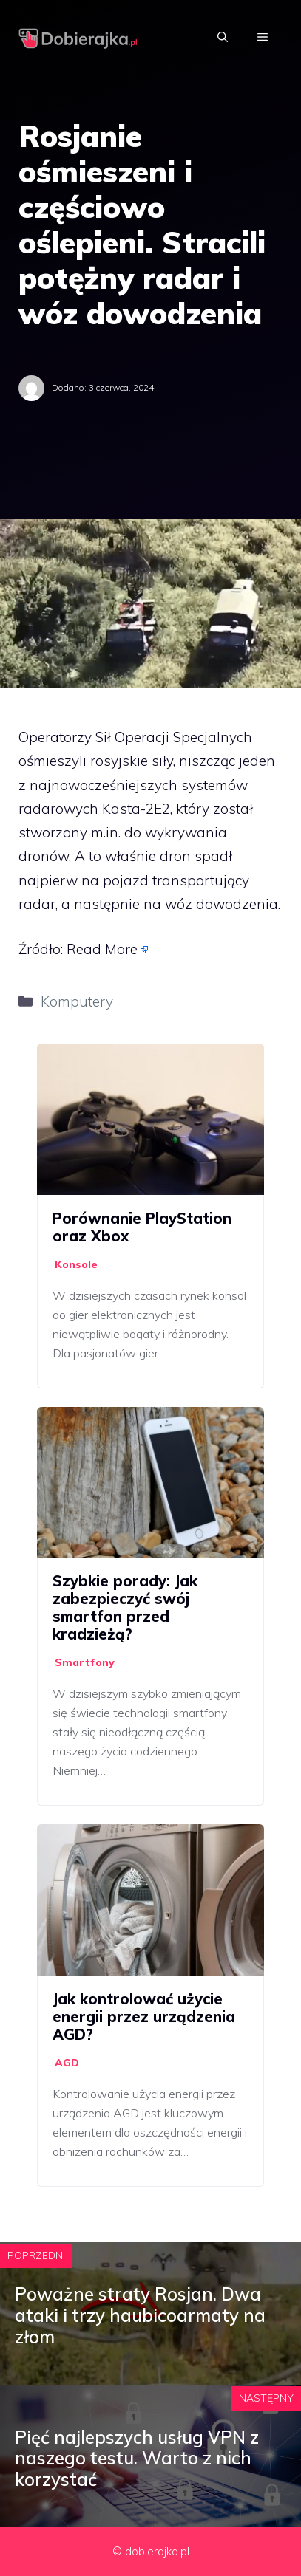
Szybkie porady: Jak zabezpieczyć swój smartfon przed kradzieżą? (125, 1607)
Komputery (77, 1001)
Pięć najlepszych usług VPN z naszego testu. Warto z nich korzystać (137, 2458)
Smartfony (85, 1662)
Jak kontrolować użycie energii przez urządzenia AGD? (144, 2017)
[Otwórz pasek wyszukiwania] (223, 37)
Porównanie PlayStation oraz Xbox (142, 1227)
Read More (102, 949)
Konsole (76, 1264)
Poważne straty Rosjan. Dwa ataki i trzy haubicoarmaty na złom (140, 2315)
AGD (67, 2062)
